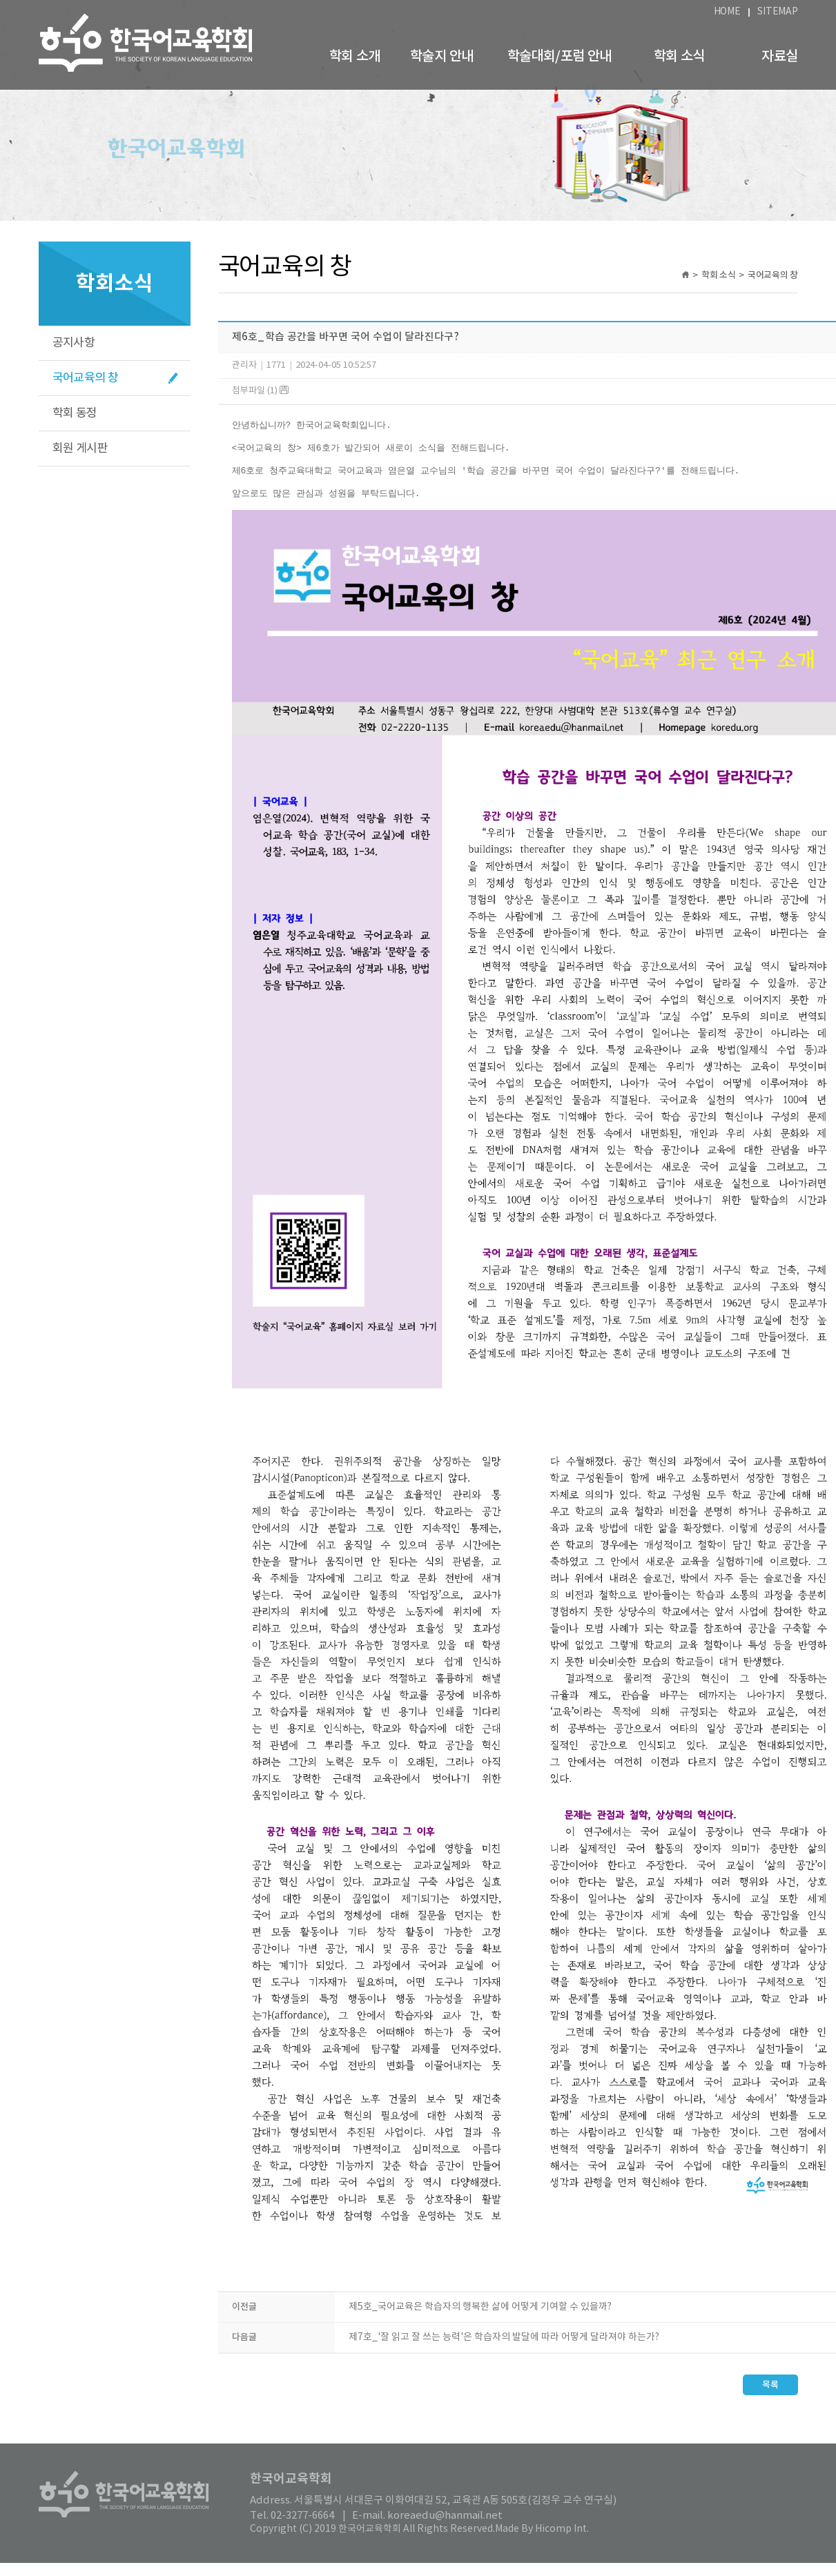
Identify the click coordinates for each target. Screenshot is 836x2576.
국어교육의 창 (85, 378)
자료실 (779, 56)
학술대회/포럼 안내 (559, 56)
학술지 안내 (441, 56)
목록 (770, 2397)
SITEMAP (777, 11)
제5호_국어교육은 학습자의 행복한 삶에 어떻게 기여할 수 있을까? (480, 2320)
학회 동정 (74, 413)
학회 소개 (354, 56)
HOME (727, 11)
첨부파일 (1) (260, 391)
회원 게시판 (80, 448)
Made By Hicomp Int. (542, 2542)
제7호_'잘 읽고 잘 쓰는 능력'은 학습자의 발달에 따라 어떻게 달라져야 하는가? (504, 2350)
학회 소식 (679, 56)
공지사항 (73, 343)
